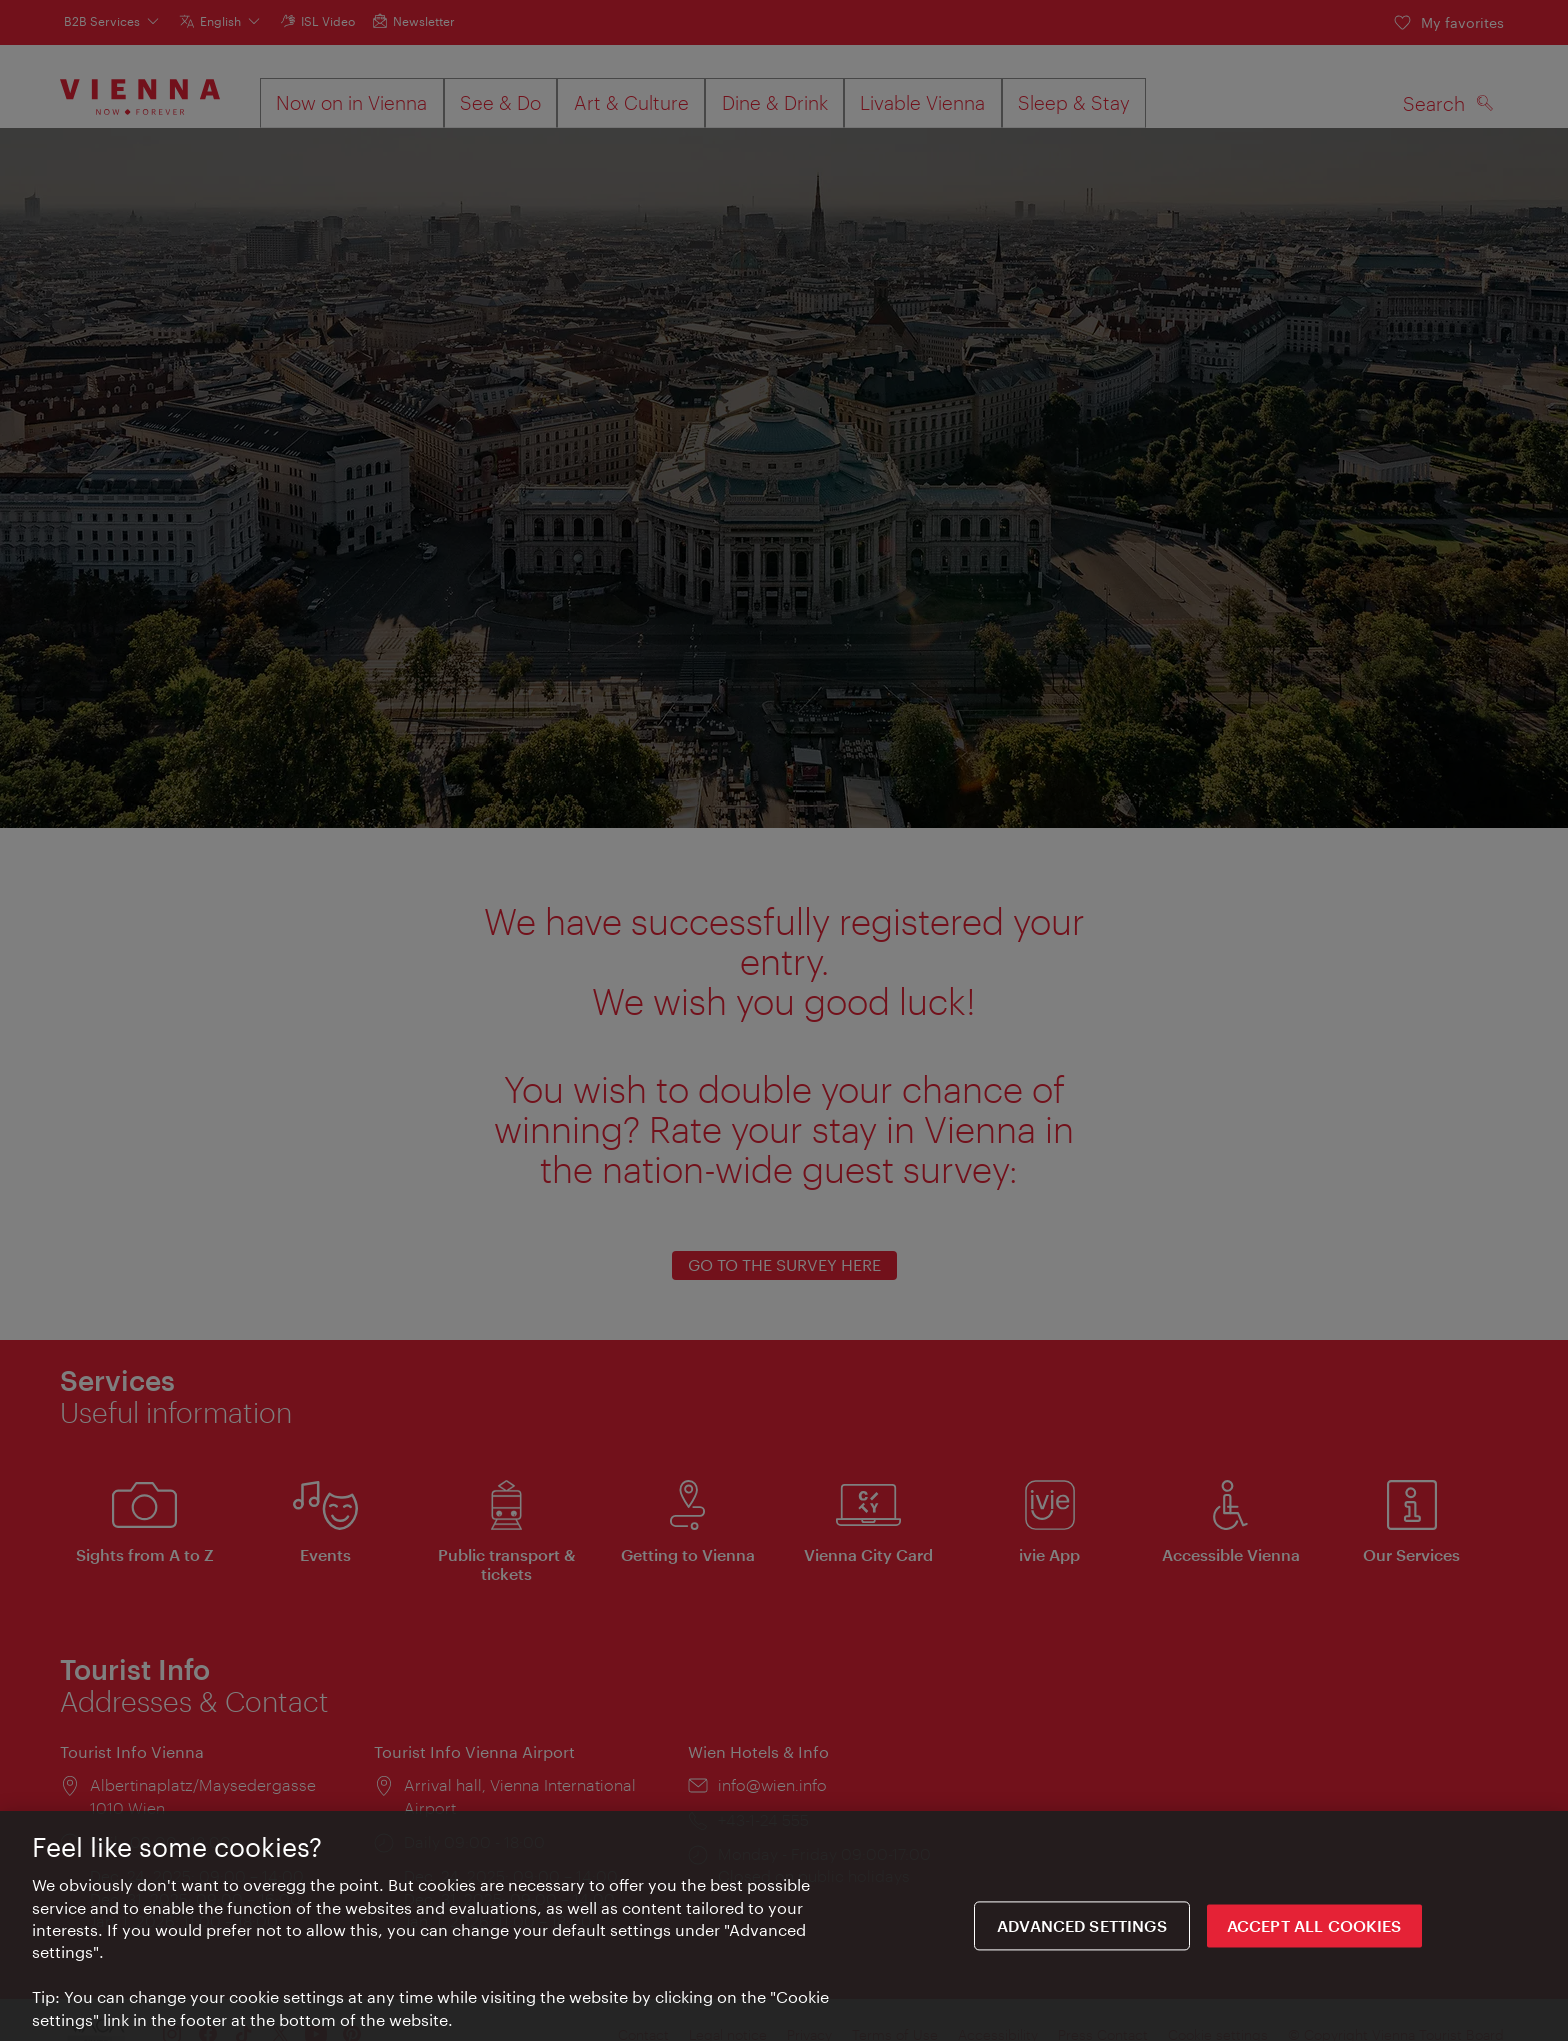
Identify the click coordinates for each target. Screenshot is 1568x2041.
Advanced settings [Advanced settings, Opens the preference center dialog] (1082, 1927)
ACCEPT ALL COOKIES (1314, 1927)
